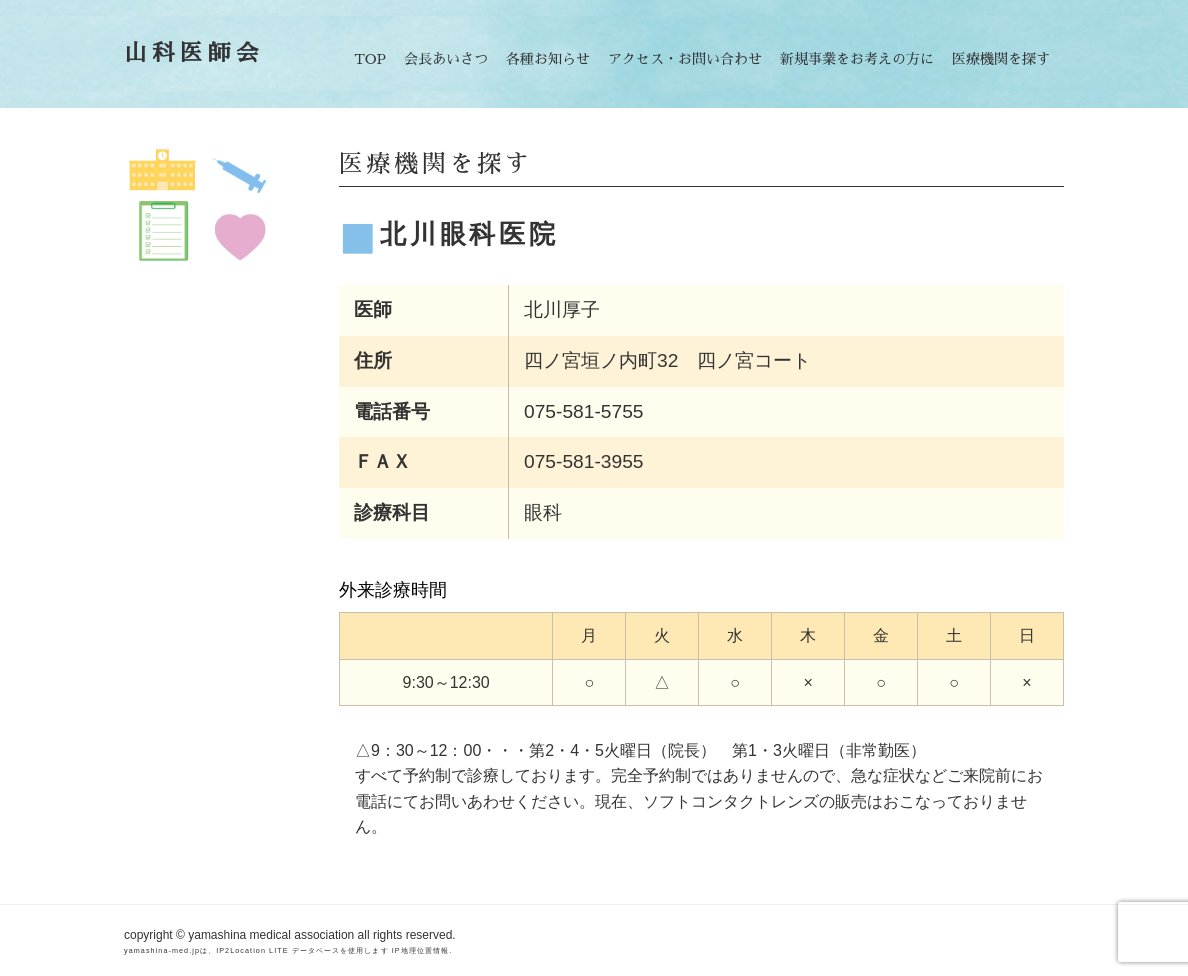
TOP (370, 59)
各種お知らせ (548, 59)
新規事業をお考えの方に (857, 59)
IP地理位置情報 (420, 950)
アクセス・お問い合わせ (685, 59)
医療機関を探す (1001, 59)
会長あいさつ (446, 59)
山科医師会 (194, 53)
